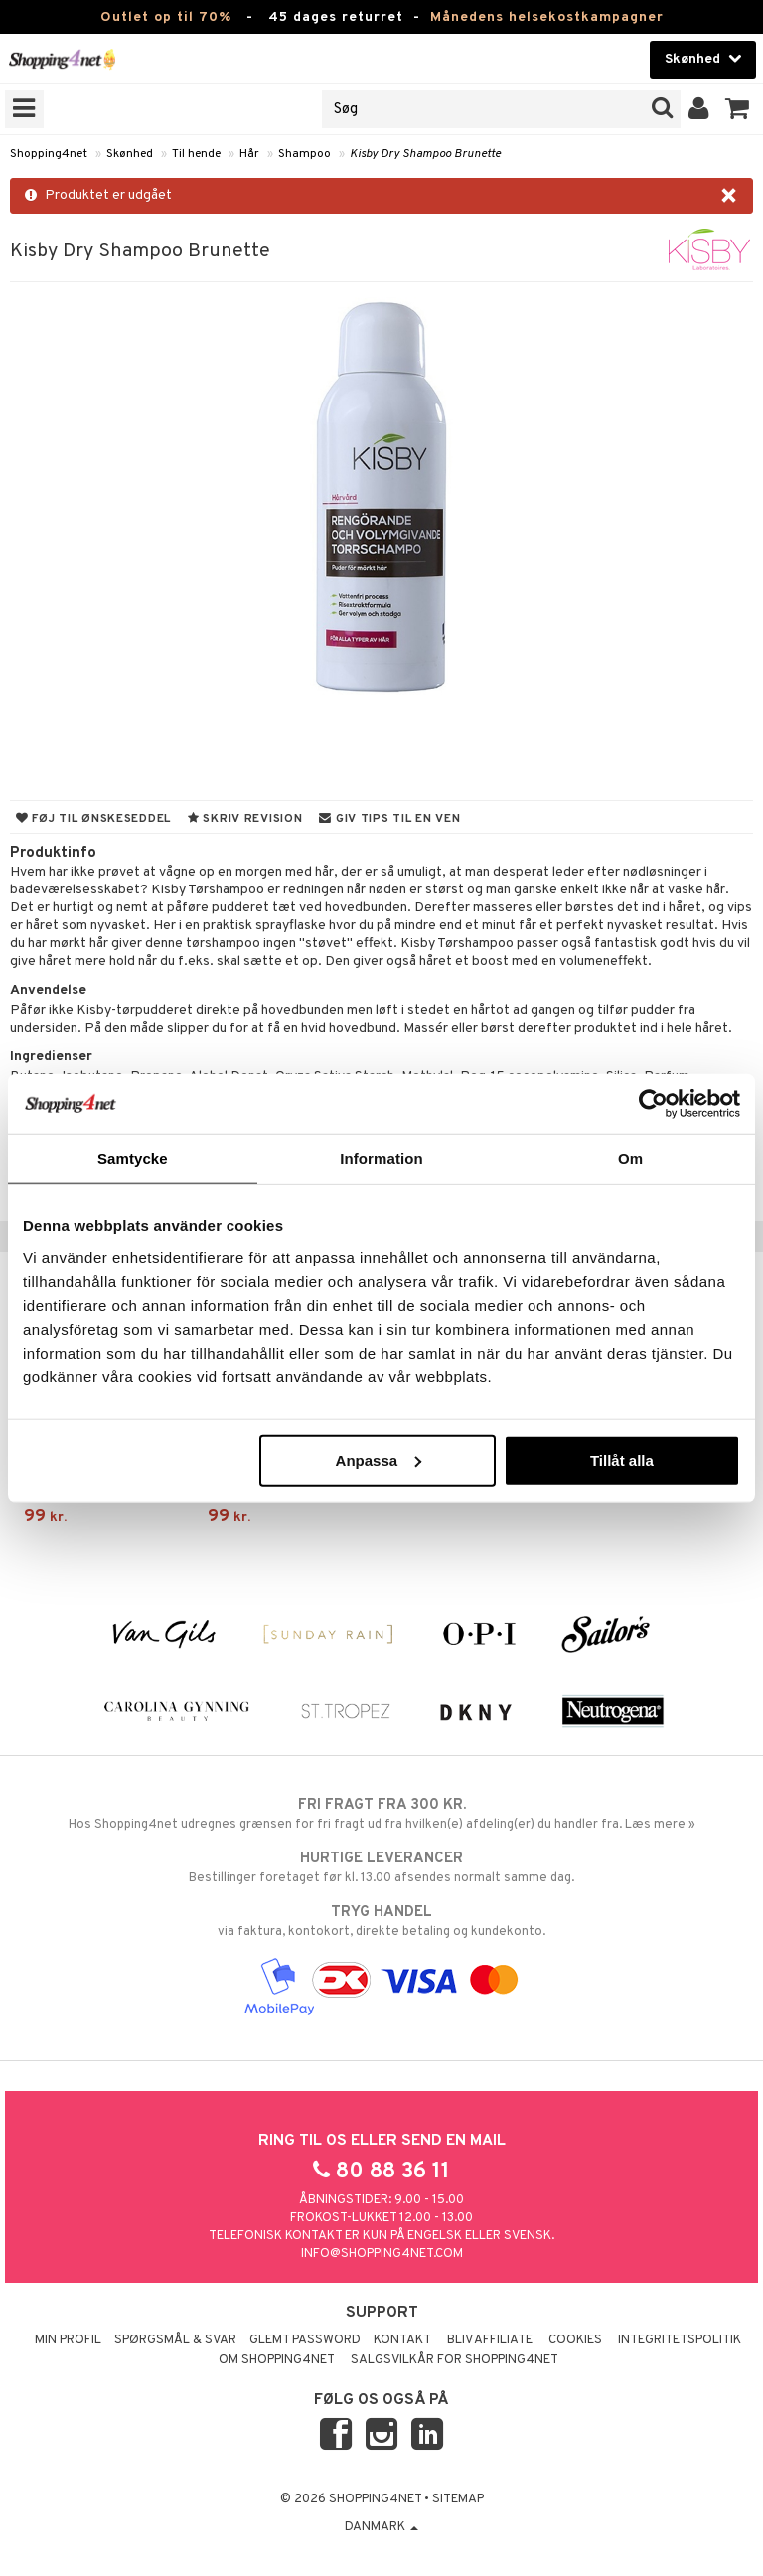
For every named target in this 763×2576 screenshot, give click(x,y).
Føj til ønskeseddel (93, 819)
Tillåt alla (622, 1459)
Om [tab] (630, 1158)
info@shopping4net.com (382, 2254)
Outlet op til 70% (165, 17)
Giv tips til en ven (389, 819)
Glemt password (305, 2340)
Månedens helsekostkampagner (547, 17)
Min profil (68, 2340)
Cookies (575, 2340)
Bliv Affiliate (490, 2340)
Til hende (196, 154)
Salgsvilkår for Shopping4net (454, 2360)
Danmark (381, 2527)
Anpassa (379, 1459)
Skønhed (129, 154)
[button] (737, 109)
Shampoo (304, 154)
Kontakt (402, 2340)
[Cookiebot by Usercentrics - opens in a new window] (653, 1104)
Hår (249, 154)
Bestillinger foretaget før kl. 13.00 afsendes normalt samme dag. (381, 1867)
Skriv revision (245, 819)
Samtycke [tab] (132, 1158)
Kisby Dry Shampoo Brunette (425, 154)
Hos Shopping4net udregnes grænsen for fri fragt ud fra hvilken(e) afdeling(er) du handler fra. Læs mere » (381, 1814)
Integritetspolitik (679, 2340)
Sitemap (458, 2499)
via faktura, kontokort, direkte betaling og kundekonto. (381, 1921)
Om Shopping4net (277, 2360)
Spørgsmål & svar (175, 2340)
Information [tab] (381, 1158)
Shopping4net (48, 154)
